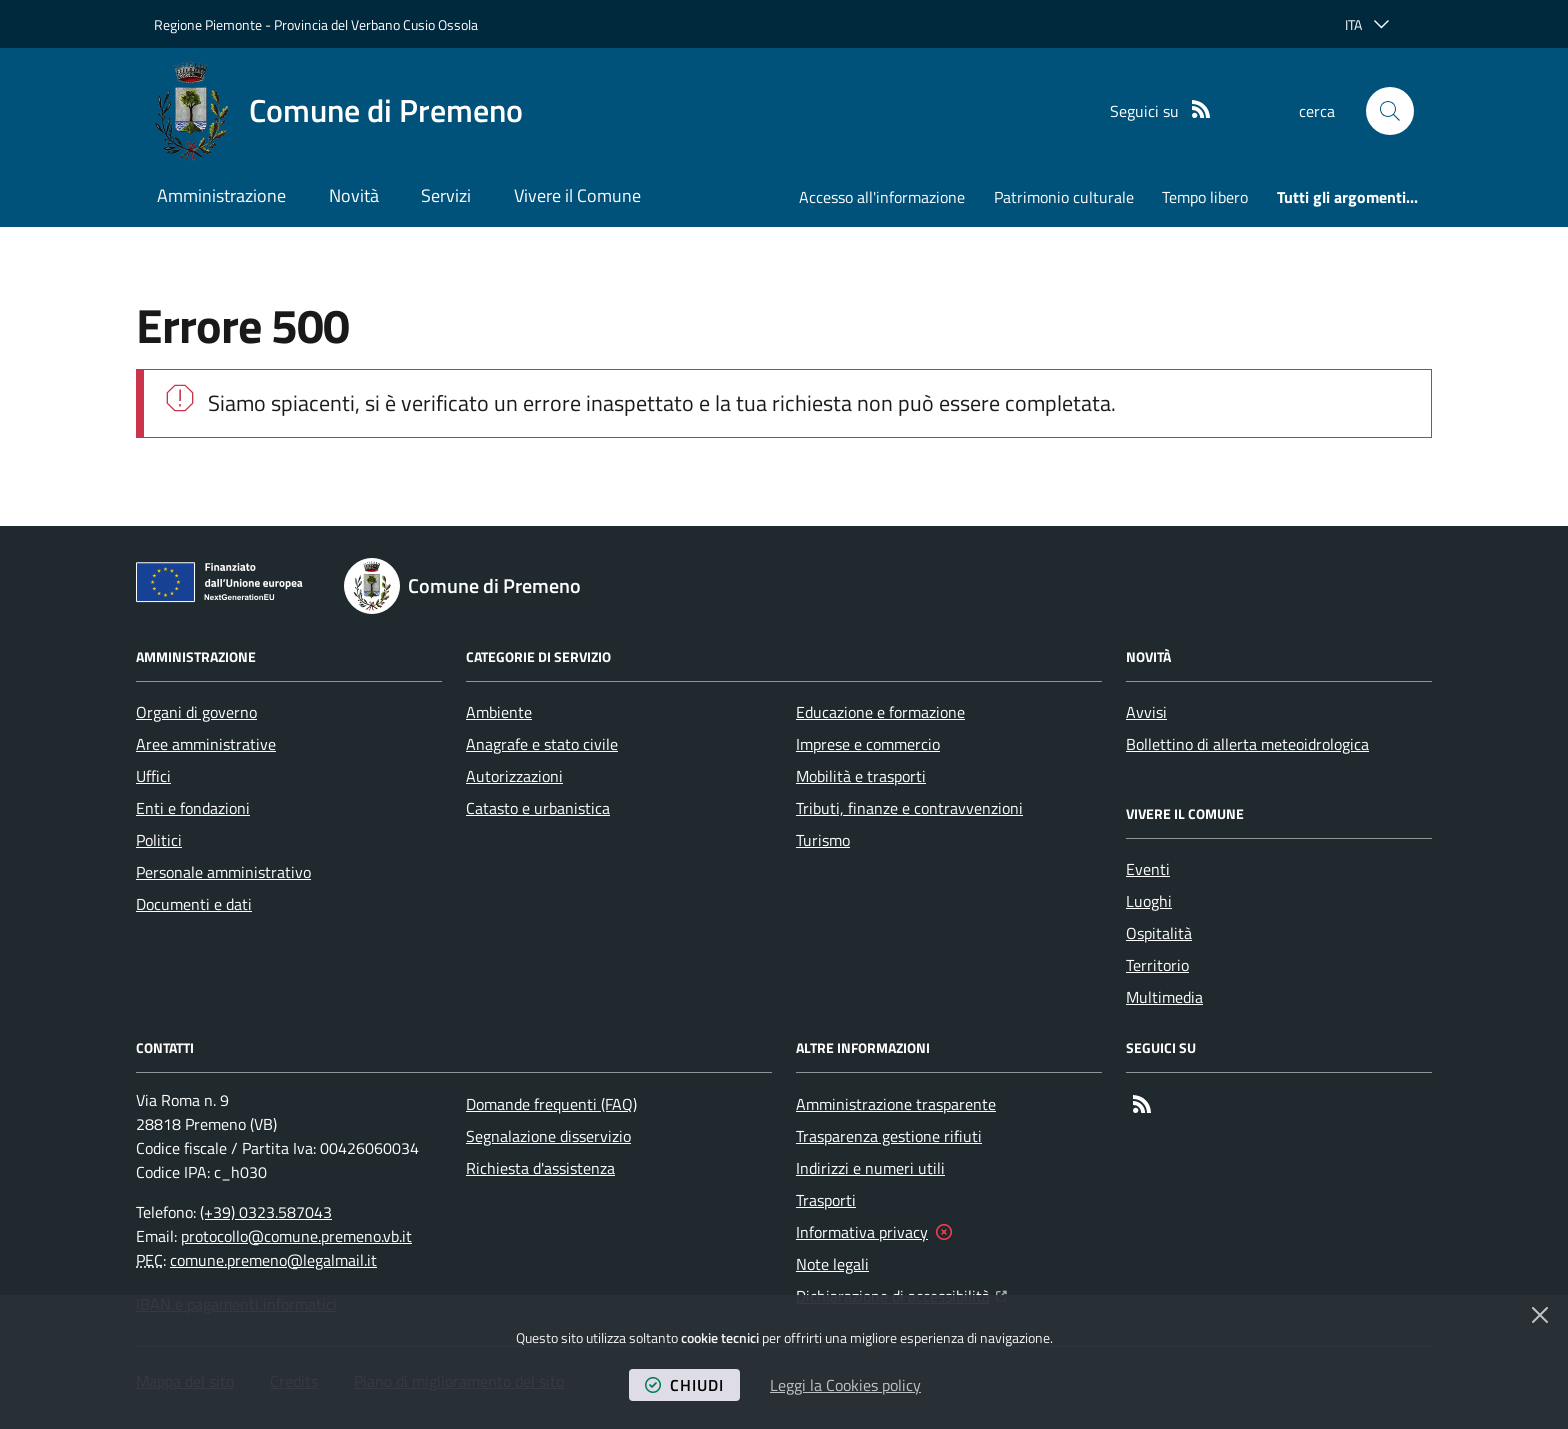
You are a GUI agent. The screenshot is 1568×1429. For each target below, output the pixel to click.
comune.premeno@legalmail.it (273, 1260)
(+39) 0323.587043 (266, 1212)
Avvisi (1146, 712)
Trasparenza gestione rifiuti (889, 1136)
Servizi (446, 195)
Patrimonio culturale (1064, 197)
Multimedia (1164, 997)
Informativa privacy (862, 1232)
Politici (159, 840)
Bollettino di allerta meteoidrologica (1247, 744)
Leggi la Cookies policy (845, 1385)
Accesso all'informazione (882, 197)
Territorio (1157, 965)
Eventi (1148, 869)
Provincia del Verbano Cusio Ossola (376, 24)
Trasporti (826, 1200)
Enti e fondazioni (193, 808)
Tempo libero (1205, 197)
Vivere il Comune (577, 195)
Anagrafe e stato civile (542, 744)
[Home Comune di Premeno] (338, 111)
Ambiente (499, 712)
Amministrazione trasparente (896, 1104)
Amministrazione (221, 195)
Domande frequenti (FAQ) (551, 1104)
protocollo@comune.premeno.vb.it (296, 1236)
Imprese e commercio (868, 744)
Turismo (823, 840)
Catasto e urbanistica (538, 808)
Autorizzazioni (514, 776)
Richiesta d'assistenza (540, 1168)
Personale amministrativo (223, 872)
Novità (354, 195)
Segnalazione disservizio (548, 1136)
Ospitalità (1159, 933)
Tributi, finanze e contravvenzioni (909, 808)
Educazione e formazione (880, 712)
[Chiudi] (1540, 1315)
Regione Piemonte (208, 24)
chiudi (684, 1385)
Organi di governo (196, 712)
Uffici (153, 776)
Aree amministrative (206, 744)
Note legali (832, 1264)
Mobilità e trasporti (861, 776)
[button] (1390, 111)
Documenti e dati (194, 904)
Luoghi (1149, 901)
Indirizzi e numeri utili (870, 1168)
